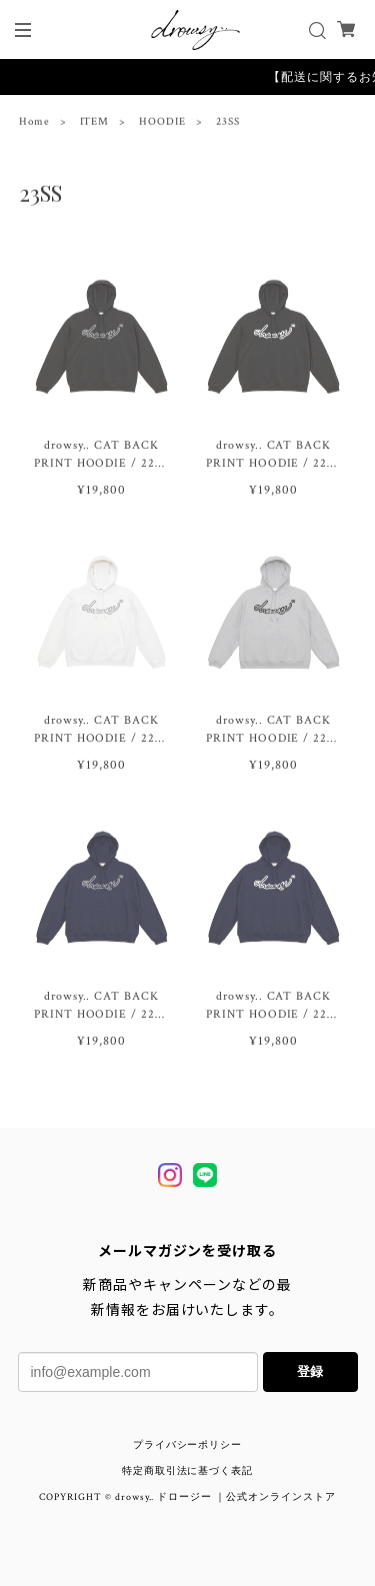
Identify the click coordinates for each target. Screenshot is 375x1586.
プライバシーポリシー (188, 1445)
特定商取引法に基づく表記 (188, 1471)
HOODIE (162, 124)
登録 (310, 1371)
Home (34, 124)
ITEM (95, 124)
